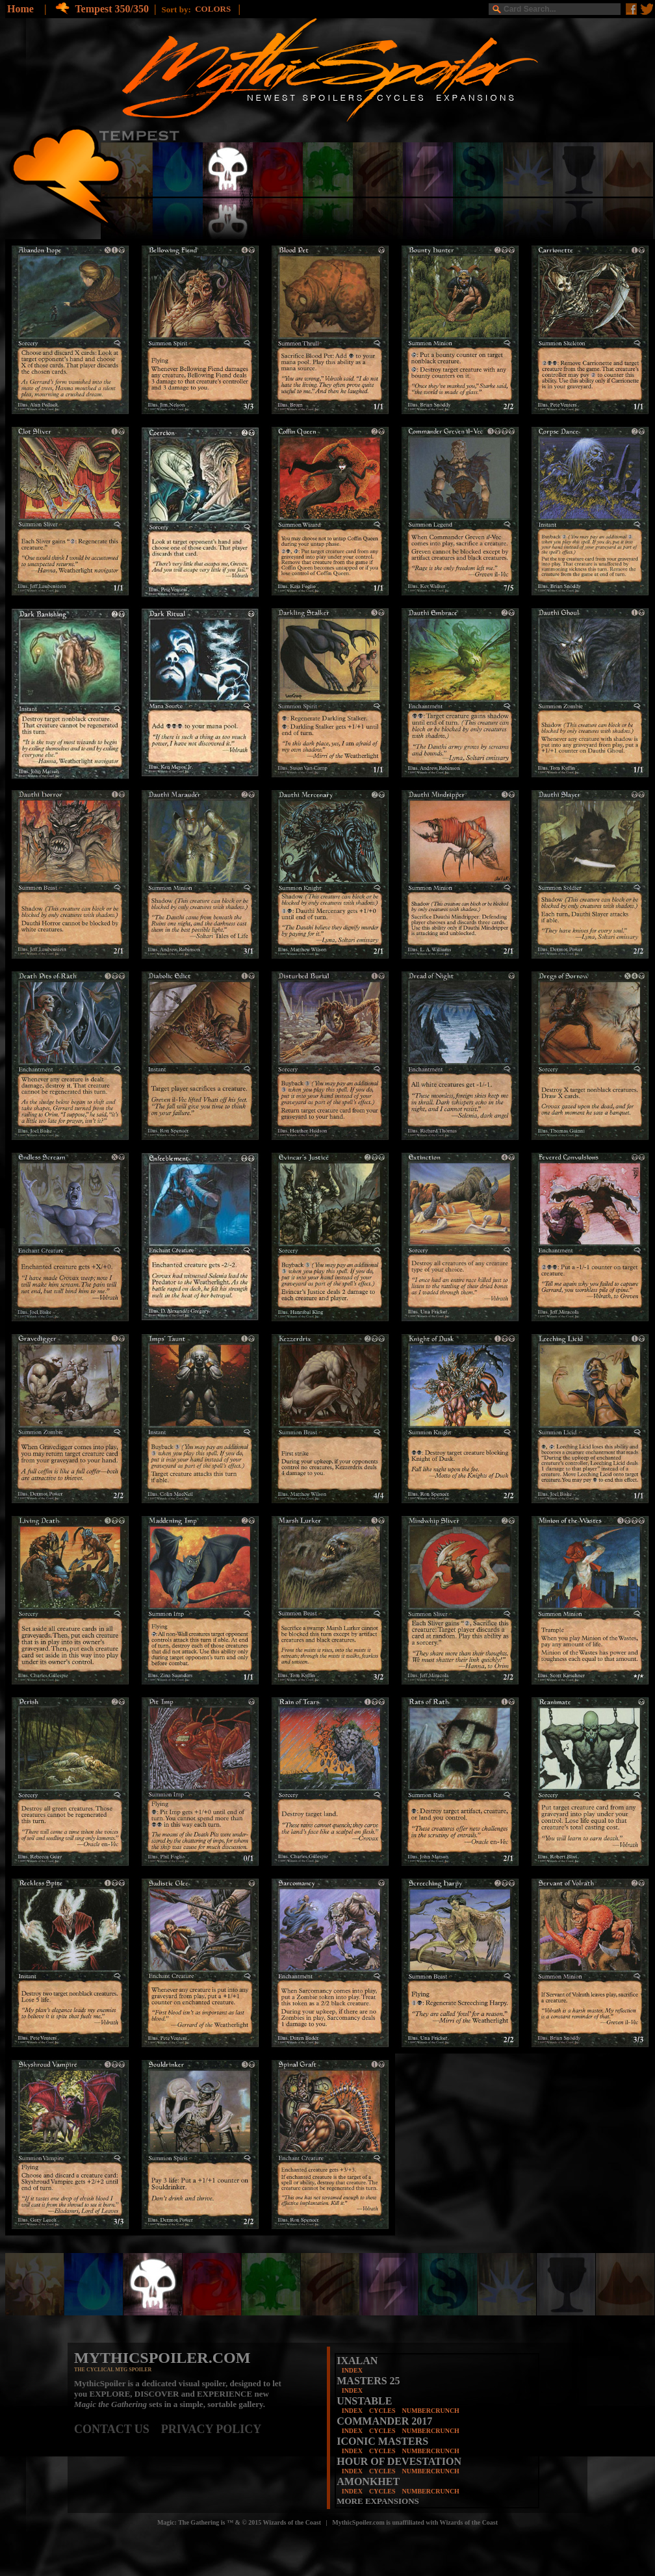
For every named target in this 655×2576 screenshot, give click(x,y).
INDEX (352, 2370)
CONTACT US (117, 2429)
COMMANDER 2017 (384, 2421)
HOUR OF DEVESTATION (399, 2461)
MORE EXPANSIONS (378, 2501)
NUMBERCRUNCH (430, 2410)
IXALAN (357, 2360)
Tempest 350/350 (112, 8)
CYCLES (382, 2410)
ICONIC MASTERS (382, 2441)
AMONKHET (368, 2481)
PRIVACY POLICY (211, 2429)
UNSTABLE (364, 2400)
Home (20, 8)
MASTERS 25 (368, 2380)
